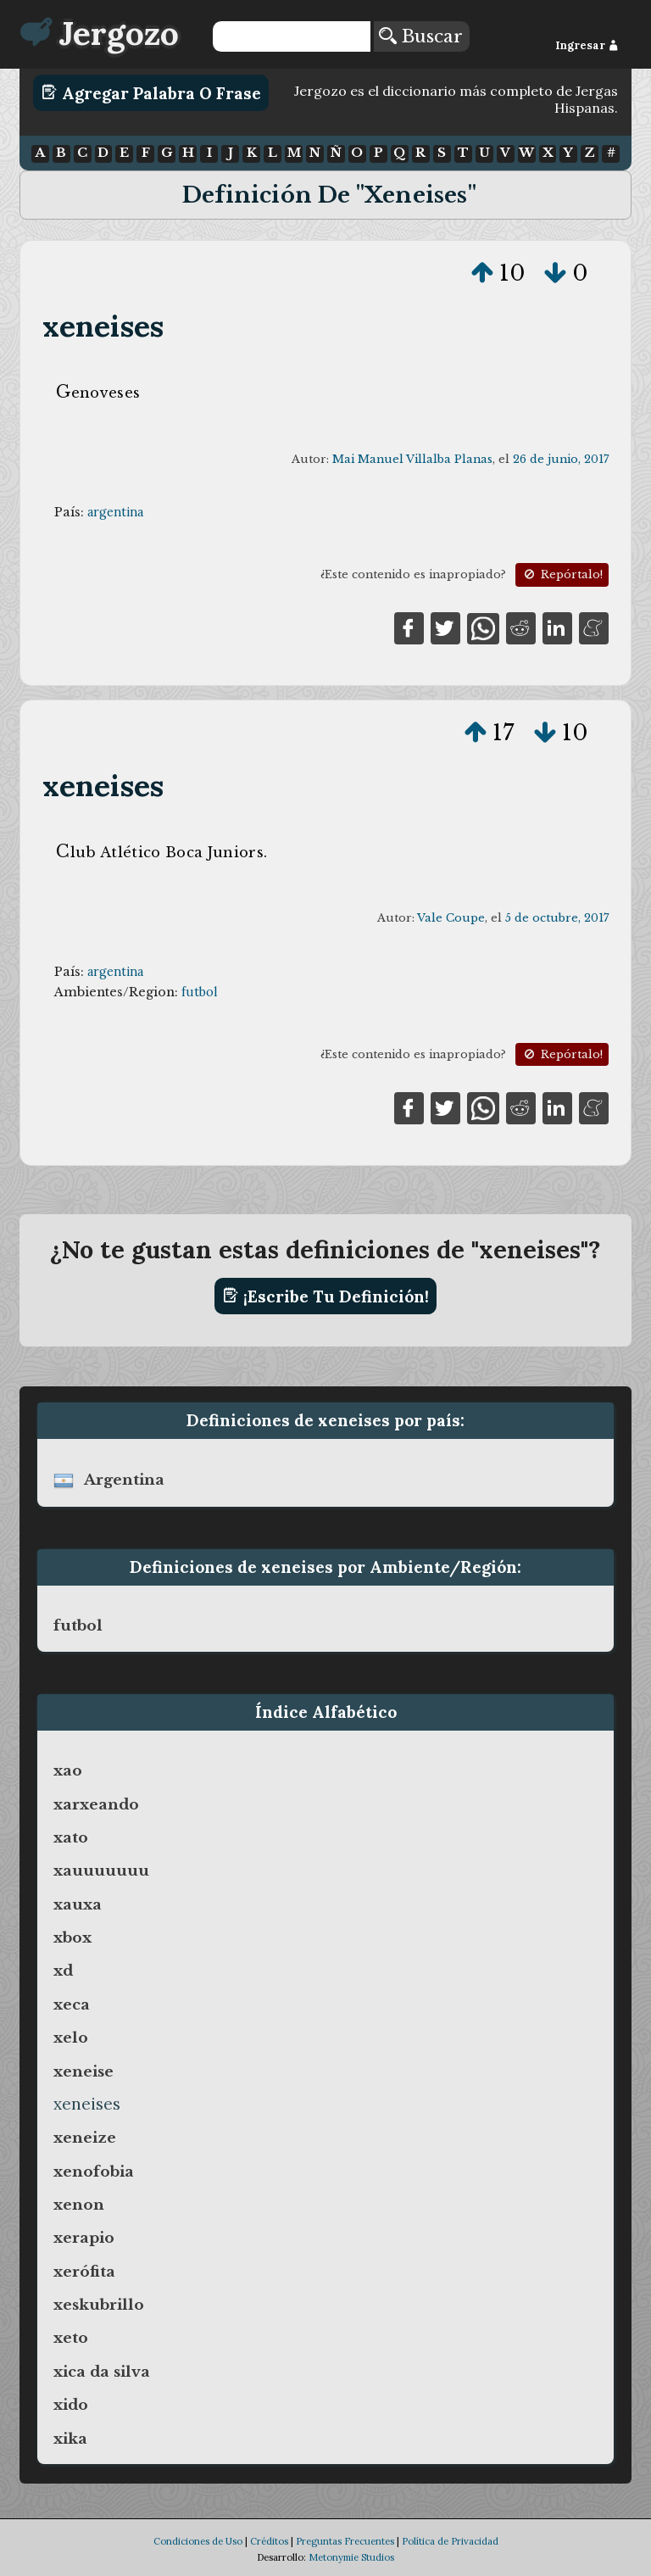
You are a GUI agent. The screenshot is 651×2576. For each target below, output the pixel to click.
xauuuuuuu (101, 1870)
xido (70, 2404)
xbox (72, 1937)
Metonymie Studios (351, 2557)
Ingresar (587, 45)
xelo (70, 2037)
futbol (199, 992)
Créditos (269, 2541)
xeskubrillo (98, 2304)
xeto (70, 2337)
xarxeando (96, 1804)
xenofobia (93, 2171)
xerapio (83, 2237)
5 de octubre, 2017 (557, 918)
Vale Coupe (451, 918)
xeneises (103, 326)
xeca (71, 2004)
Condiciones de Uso (197, 2541)
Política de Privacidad (450, 2541)
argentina (115, 512)
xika (70, 2438)
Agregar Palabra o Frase (151, 92)
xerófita (84, 2271)
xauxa (77, 1904)
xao (67, 1770)
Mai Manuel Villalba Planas (412, 459)
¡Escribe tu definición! (326, 1295)
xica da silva (101, 2371)
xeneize (84, 2137)
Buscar (421, 36)
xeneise (83, 2071)
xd (63, 1970)
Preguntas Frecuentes (345, 2541)
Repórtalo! (562, 574)
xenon (78, 2204)
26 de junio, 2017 (561, 459)
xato (70, 1837)
